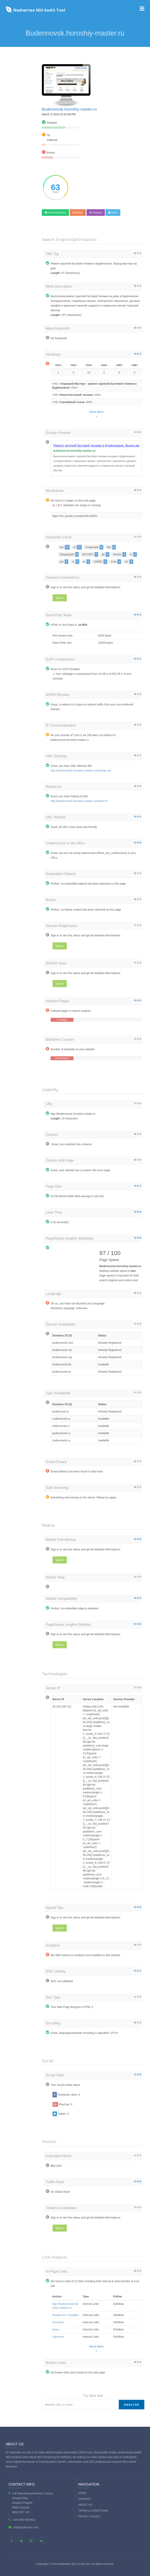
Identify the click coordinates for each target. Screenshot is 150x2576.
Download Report (55, 212)
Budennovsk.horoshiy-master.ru (69, 109)
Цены (55, 2329)
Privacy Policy (89, 2516)
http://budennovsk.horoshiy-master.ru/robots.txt (79, 801)
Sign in (59, 597)
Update (78, 212)
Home (82, 2493)
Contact (84, 2498)
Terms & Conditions (93, 2510)
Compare (95, 212)
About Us (85, 2504)
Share (112, 212)
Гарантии (58, 2336)
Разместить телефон (65, 2315)
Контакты (58, 2322)
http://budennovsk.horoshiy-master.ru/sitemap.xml (81, 770)
